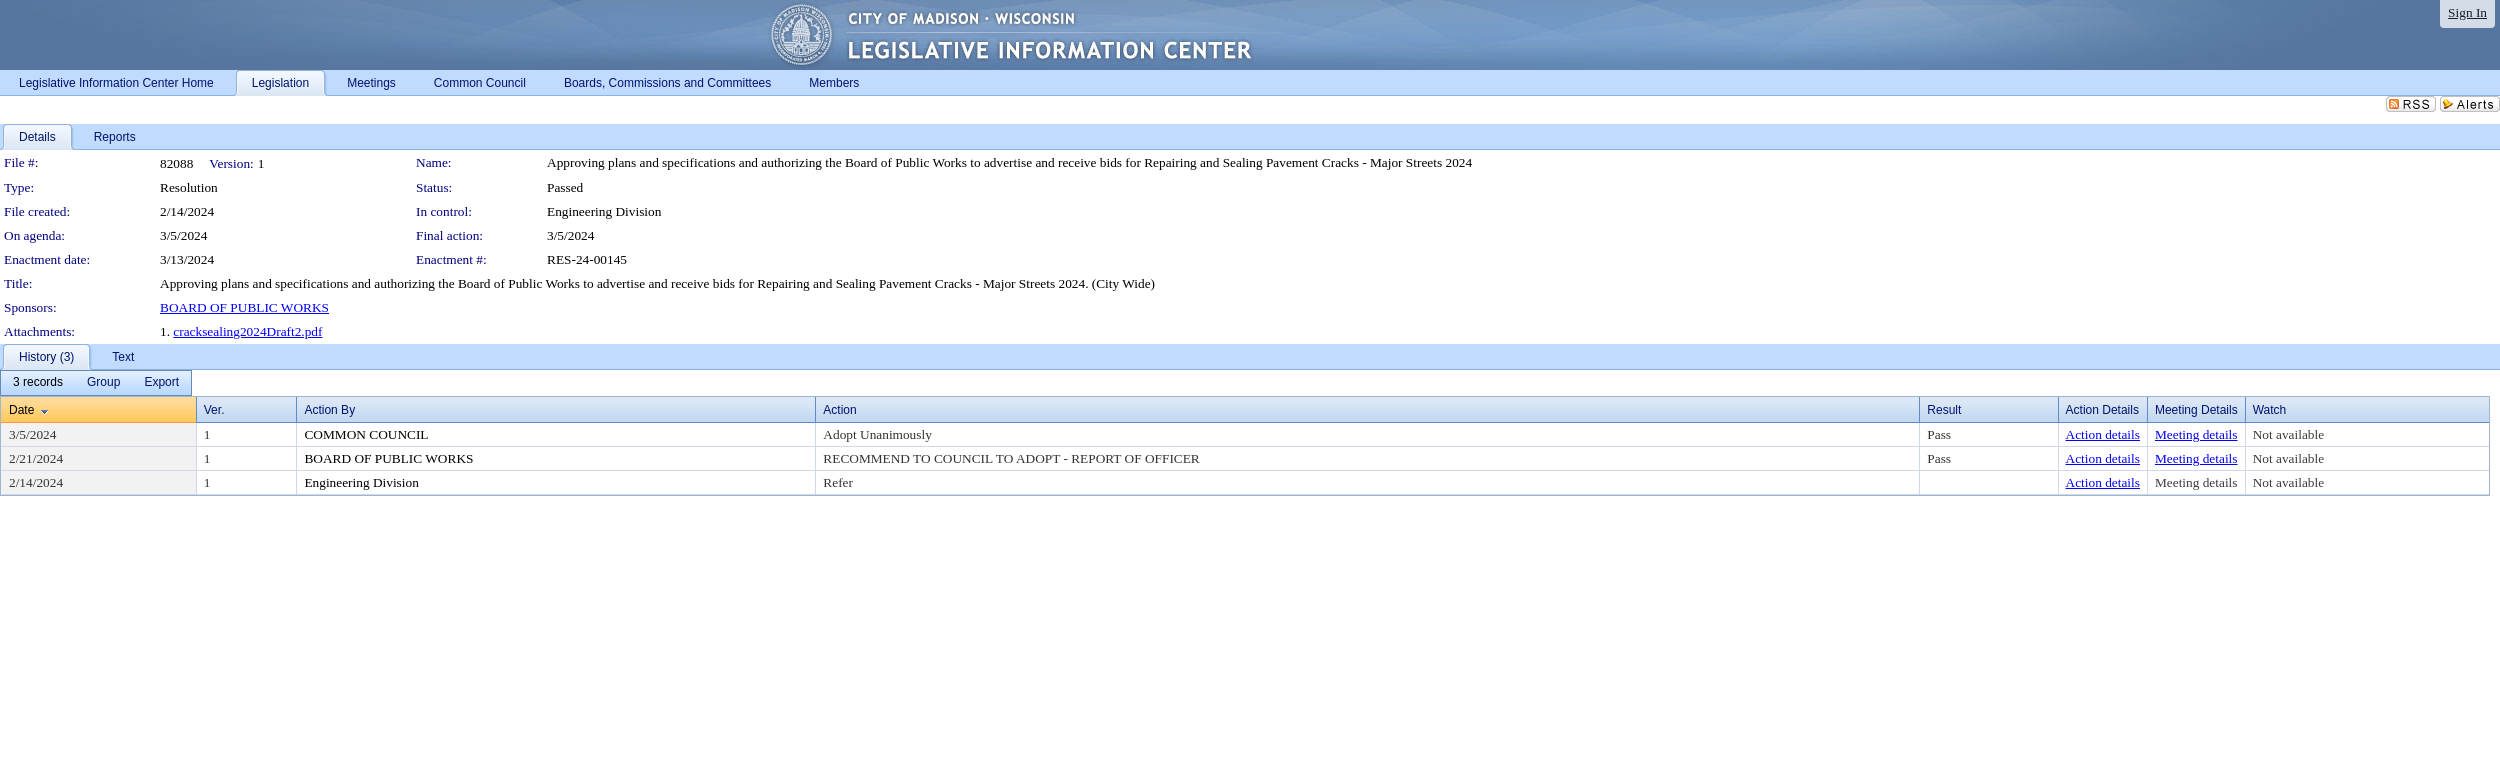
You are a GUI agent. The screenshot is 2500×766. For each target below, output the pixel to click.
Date (21, 410)
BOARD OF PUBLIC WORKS (244, 307)
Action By (329, 410)
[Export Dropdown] (161, 383)
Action (839, 410)
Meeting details (2196, 434)
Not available (2288, 434)
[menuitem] (38, 383)
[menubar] (96, 383)
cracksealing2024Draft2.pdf (247, 331)
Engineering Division (604, 211)
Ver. (214, 410)
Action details (2103, 434)
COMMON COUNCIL (366, 434)
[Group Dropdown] (103, 383)
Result (1944, 410)
